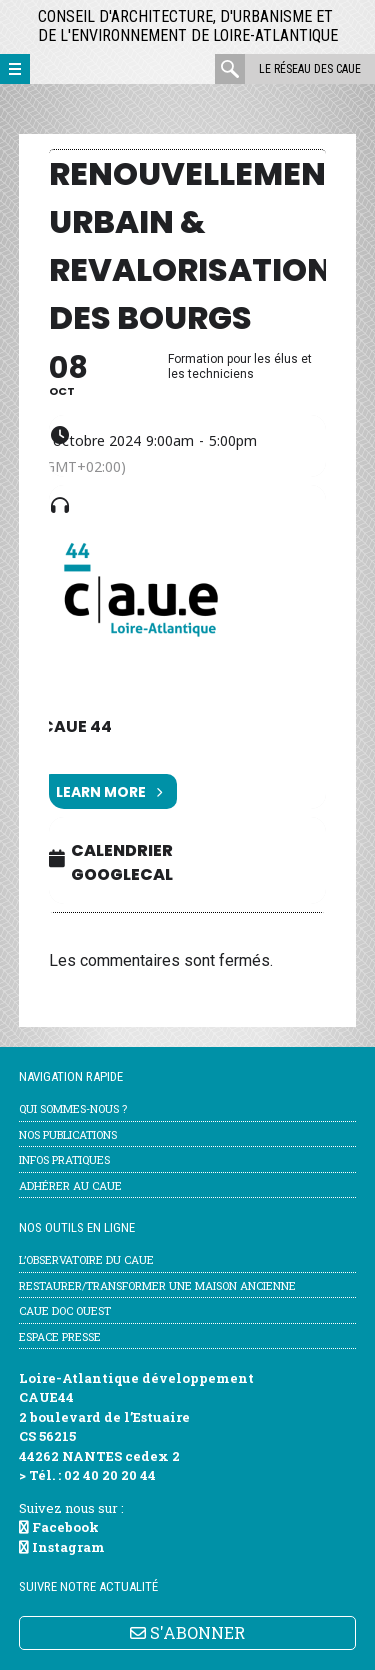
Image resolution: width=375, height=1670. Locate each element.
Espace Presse (60, 1336)
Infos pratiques (64, 1159)
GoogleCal (122, 875)
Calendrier (122, 851)
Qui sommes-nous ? (73, 1108)
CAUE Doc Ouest (65, 1310)
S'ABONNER (187, 1632)
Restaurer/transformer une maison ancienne (157, 1285)
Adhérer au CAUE (70, 1185)
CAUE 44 (76, 726)
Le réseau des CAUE (310, 69)
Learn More (109, 791)
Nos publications (68, 1134)
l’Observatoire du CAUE (86, 1259)
